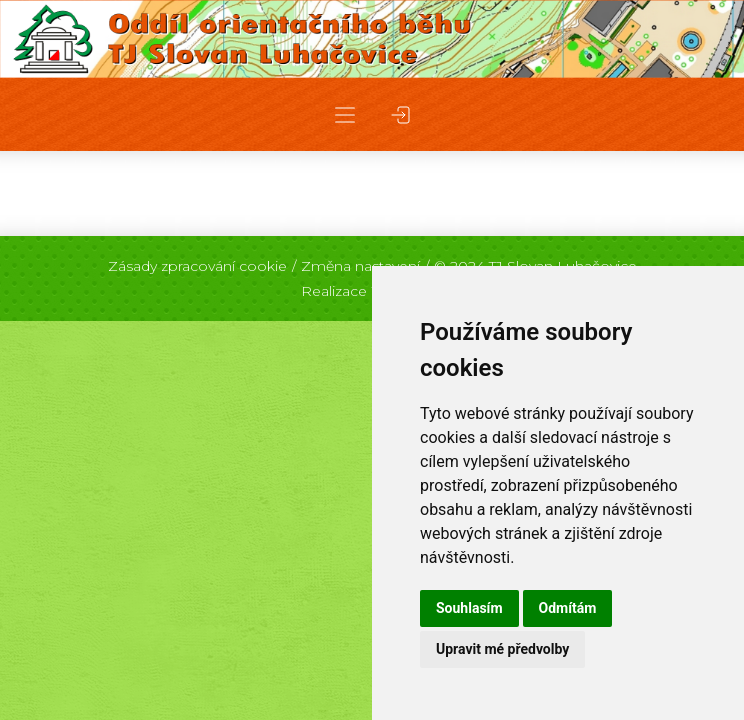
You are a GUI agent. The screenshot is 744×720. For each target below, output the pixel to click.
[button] (345, 114)
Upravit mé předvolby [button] (502, 649)
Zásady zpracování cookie (197, 266)
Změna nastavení (360, 266)
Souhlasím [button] (469, 608)
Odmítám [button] (568, 608)
